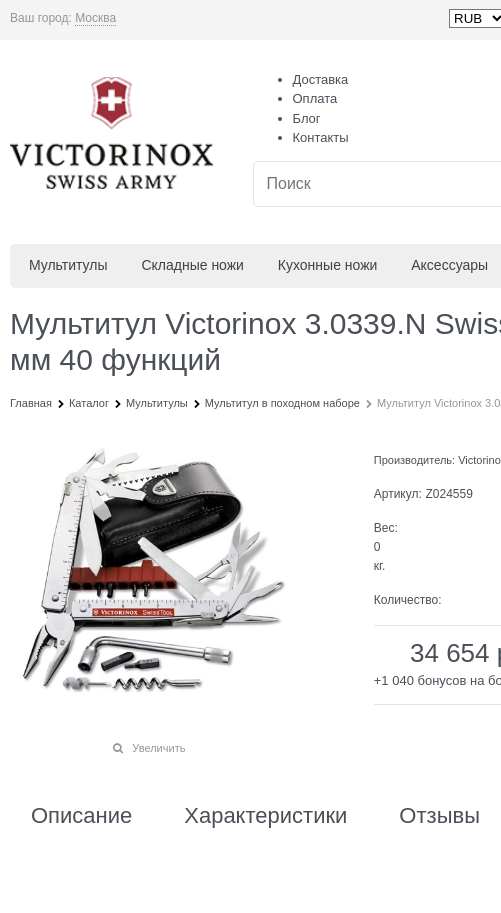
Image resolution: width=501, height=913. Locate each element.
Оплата (315, 98)
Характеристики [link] (265, 816)
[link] (95, 18)
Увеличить (158, 748)
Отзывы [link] (439, 816)
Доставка (321, 79)
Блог (307, 118)
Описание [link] (81, 816)
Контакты (321, 137)
